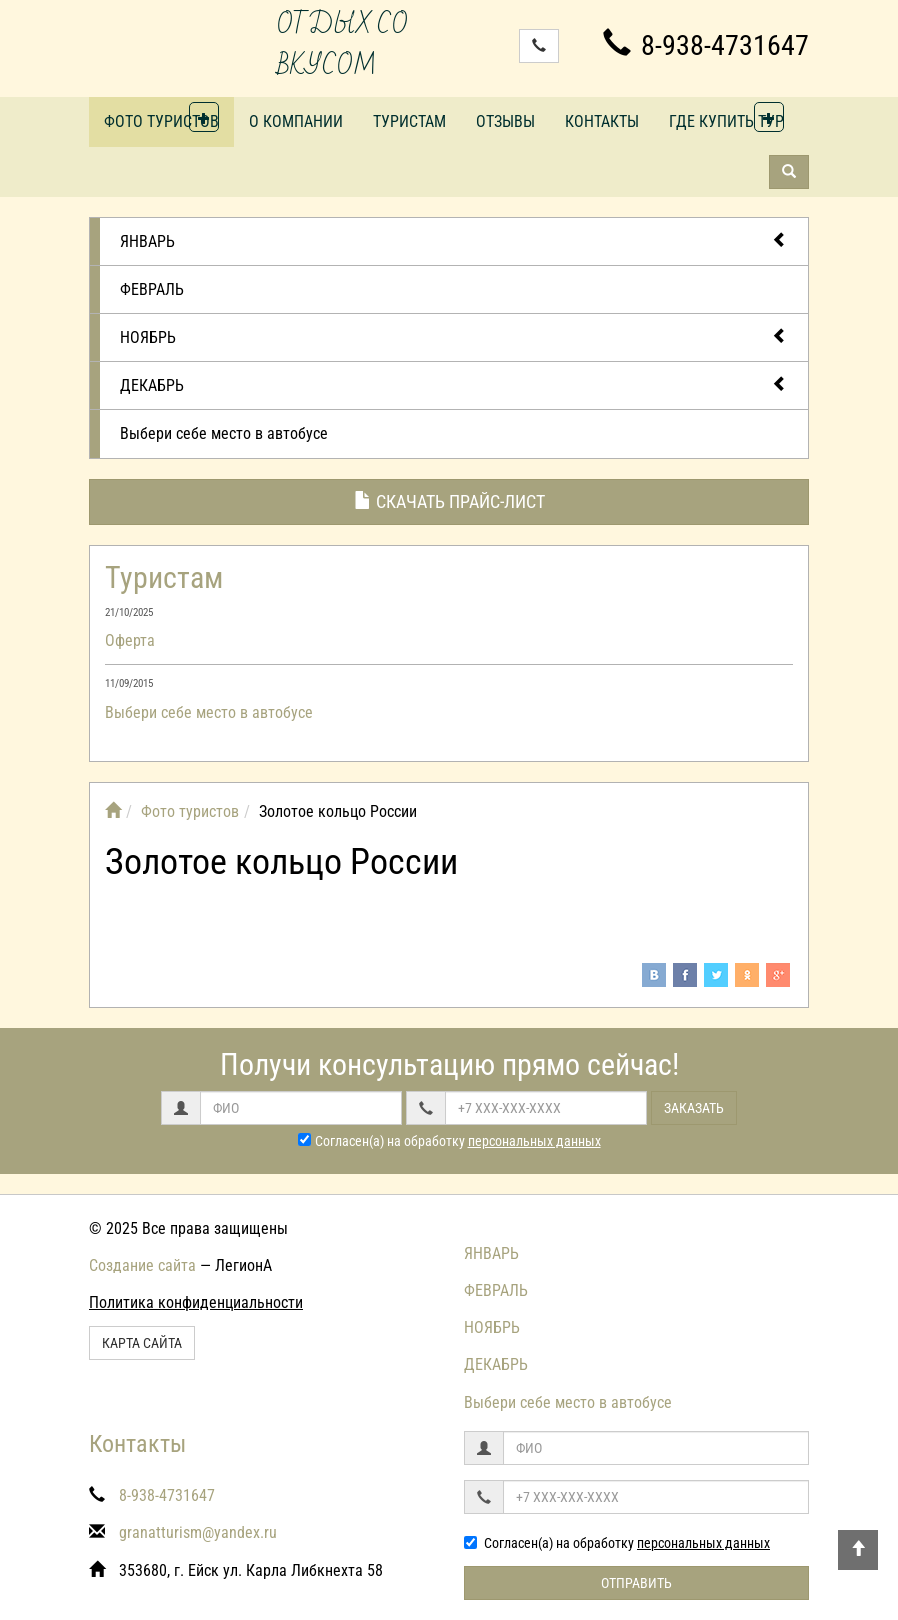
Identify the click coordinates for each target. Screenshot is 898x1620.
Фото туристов (161, 121)
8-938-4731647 (706, 45)
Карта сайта (142, 1343)
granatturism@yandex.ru (198, 1532)
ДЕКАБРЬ (454, 384)
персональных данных (534, 1141)
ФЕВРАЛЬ (152, 289)
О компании (296, 121)
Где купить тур (726, 121)
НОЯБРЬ (454, 336)
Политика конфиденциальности (196, 1302)
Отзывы (505, 121)
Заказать (694, 1108)
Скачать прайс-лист (449, 501)
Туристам (409, 121)
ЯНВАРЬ (454, 240)
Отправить (636, 1583)
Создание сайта (142, 1265)
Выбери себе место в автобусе (224, 433)
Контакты (602, 121)
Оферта (130, 640)
